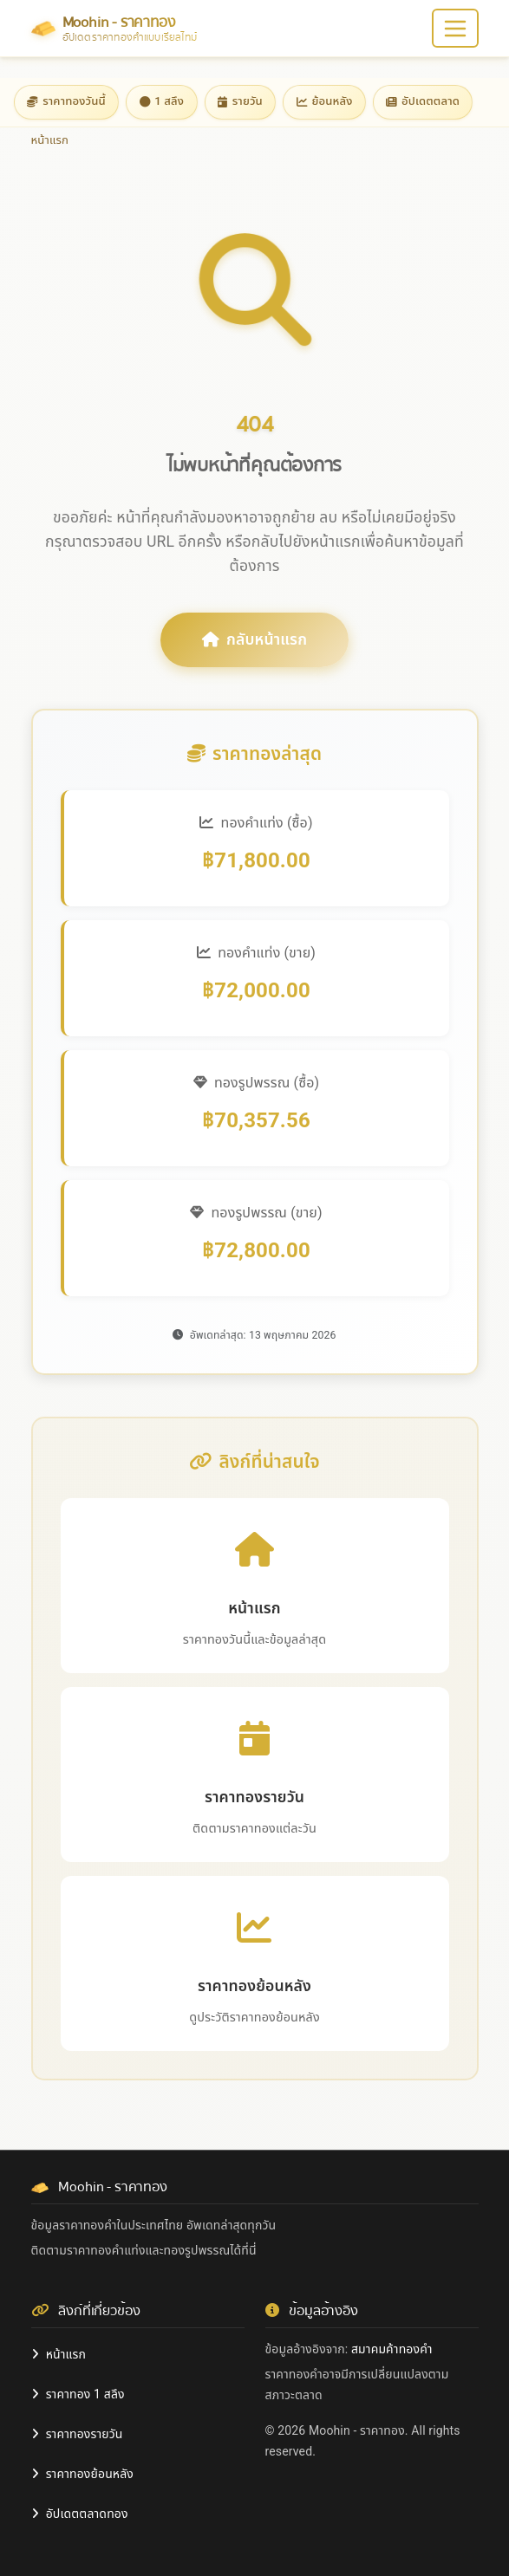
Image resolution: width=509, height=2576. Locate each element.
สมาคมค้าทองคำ (392, 2349)
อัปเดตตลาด (423, 100)
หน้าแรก (59, 2354)
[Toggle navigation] (455, 28)
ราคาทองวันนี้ (66, 100)
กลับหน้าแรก (254, 639)
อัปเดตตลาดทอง (79, 2514)
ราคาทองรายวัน (77, 2434)
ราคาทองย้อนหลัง (82, 2474)
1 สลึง (162, 100)
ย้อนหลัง (325, 100)
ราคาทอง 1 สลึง (78, 2394)
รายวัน (240, 100)
